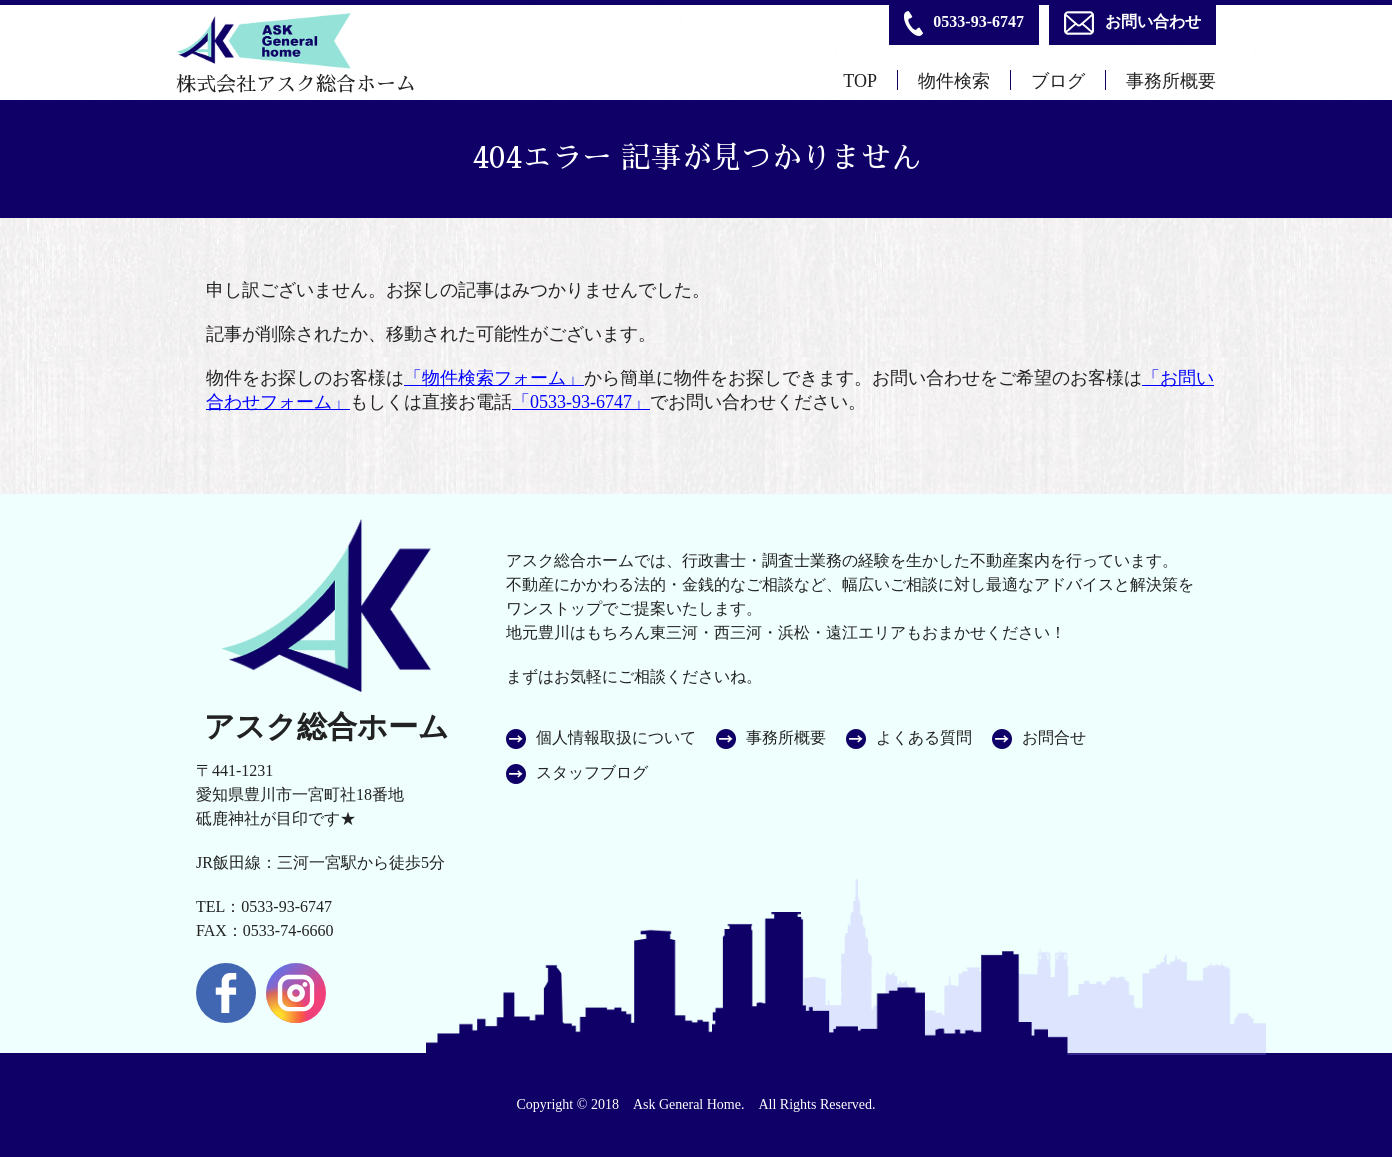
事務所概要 (1171, 81)
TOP (860, 81)
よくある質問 (924, 738)
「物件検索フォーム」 (494, 378)
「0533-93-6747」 (581, 402)
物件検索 (954, 81)
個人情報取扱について (616, 738)
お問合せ (1054, 738)
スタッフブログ (592, 773)
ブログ (1058, 81)
